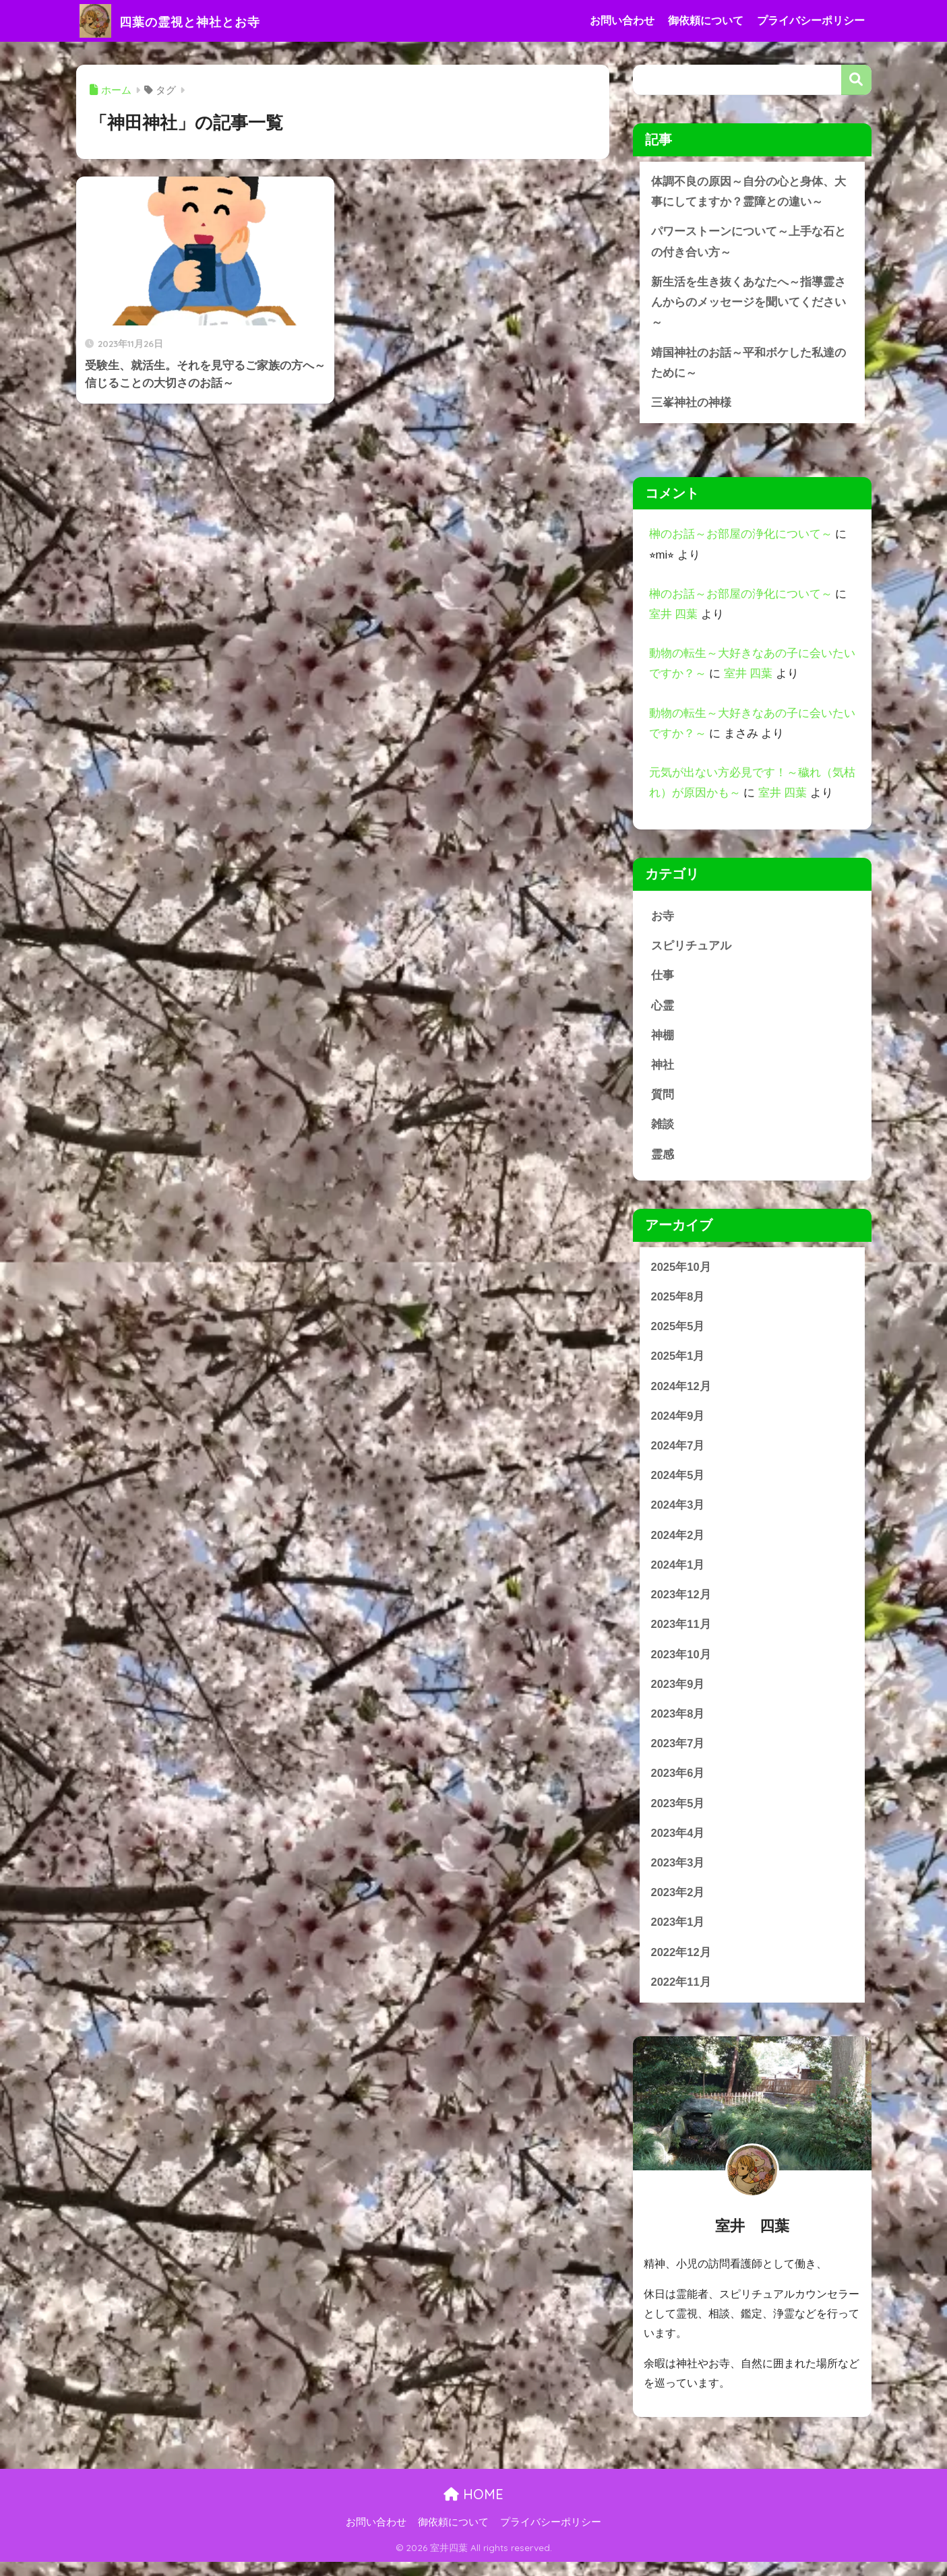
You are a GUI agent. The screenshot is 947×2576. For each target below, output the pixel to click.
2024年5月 (678, 1484)
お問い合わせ (622, 20)
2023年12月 (681, 1604)
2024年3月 (678, 1514)
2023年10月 (681, 1664)
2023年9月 (678, 1695)
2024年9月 (678, 1423)
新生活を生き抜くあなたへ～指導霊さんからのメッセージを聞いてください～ (748, 304)
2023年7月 (678, 1755)
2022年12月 (681, 1965)
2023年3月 (678, 1875)
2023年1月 (678, 1935)
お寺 (662, 919)
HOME (473, 2508)
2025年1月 (678, 1363)
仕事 (662, 979)
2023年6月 (678, 1785)
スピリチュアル (691, 949)
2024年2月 (678, 1544)
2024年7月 (678, 1453)
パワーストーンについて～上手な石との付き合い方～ (748, 242)
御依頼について (705, 20)
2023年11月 (681, 1634)
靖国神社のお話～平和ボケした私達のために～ (748, 365)
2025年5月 (678, 1333)
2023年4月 (678, 1845)
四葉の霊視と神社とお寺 (190, 20)
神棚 (662, 1040)
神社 (662, 1069)
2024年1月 (678, 1574)
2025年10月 (681, 1273)
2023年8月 (678, 1724)
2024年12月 (681, 1393)
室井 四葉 (673, 617)
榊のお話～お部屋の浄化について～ (740, 537)
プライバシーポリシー (811, 20)
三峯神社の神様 (691, 405)
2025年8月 (678, 1303)
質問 (662, 1100)
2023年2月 (678, 1905)
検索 (856, 80)
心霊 (662, 1009)
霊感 (662, 1160)
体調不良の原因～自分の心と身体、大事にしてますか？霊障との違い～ (748, 192)
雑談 (662, 1130)
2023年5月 (678, 1815)
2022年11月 (681, 1996)
